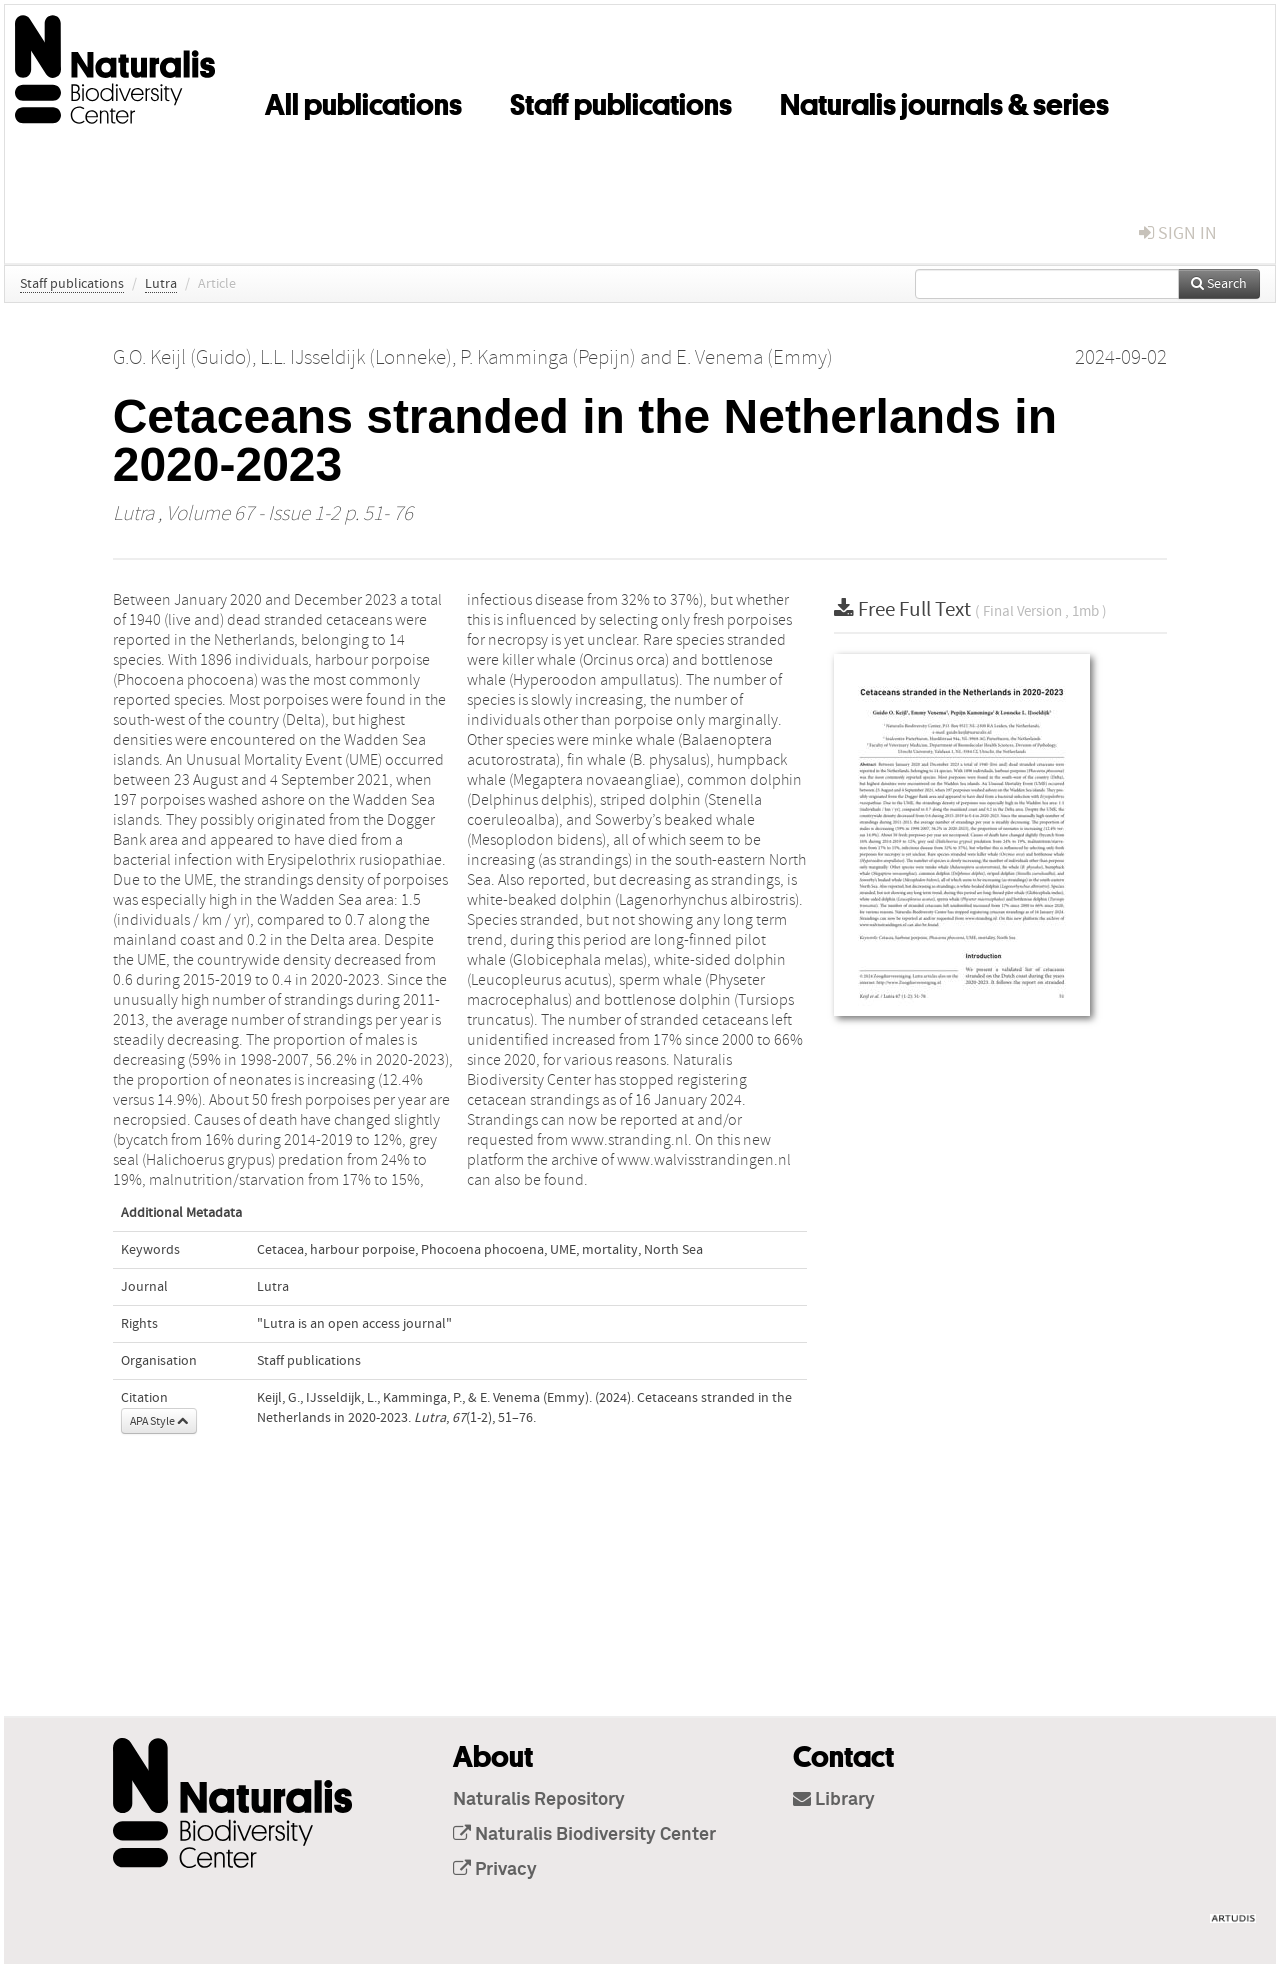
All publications (363, 101)
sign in (1178, 233)
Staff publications (621, 101)
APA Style (159, 1421)
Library (834, 1800)
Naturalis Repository (539, 1800)
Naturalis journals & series (944, 101)
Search (1219, 284)
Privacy (495, 1870)
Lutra (161, 284)
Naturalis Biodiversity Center (584, 1835)
